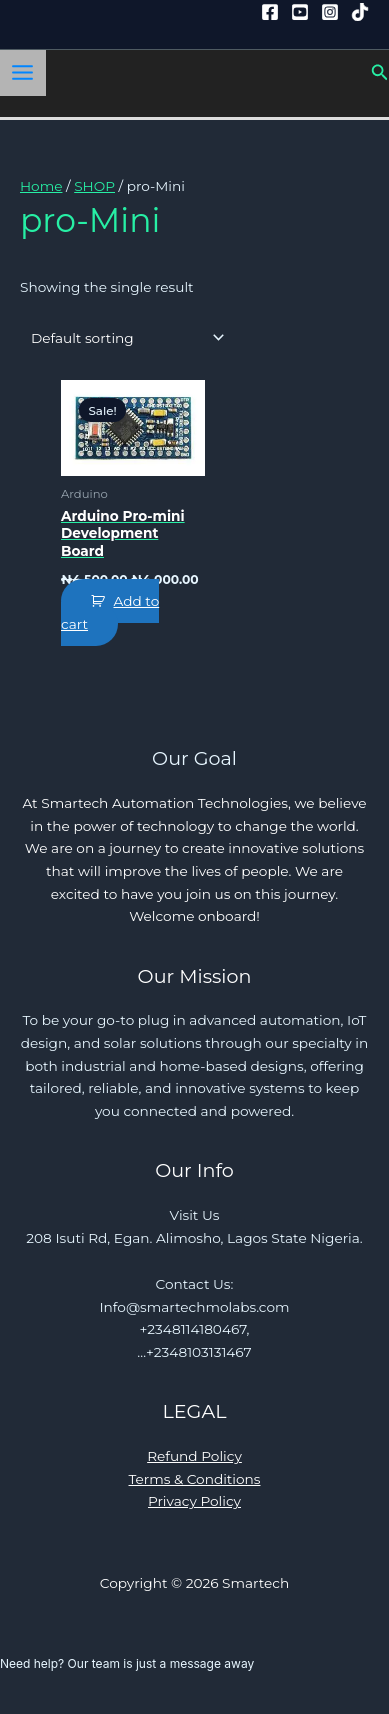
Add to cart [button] (110, 612)
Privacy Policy (194, 1501)
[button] (380, 73)
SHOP (94, 186)
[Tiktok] (360, 12)
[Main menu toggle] (23, 73)
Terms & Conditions (195, 1479)
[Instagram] (330, 12)
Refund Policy (194, 1456)
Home (41, 186)
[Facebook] (270, 12)
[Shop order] (124, 338)
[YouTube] (300, 12)
